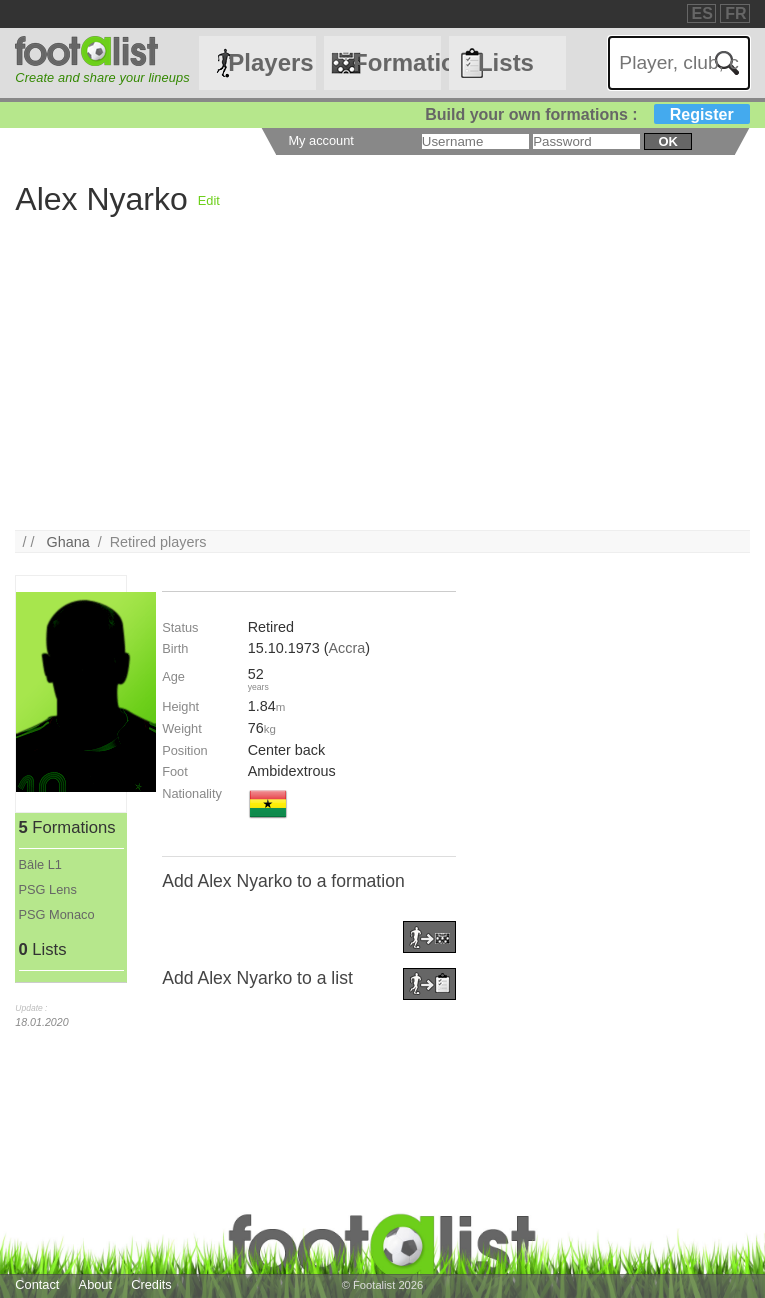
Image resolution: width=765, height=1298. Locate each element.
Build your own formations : (587, 114)
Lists (506, 62)
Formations (397, 62)
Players (270, 62)
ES (702, 13)
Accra (346, 648)
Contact (37, 1284)
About (95, 1284)
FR (735, 13)
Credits (151, 1284)
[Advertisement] (382, 390)
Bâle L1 (40, 864)
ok (667, 141)
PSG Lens (48, 889)
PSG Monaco (57, 914)
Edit (209, 200)
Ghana (67, 542)
